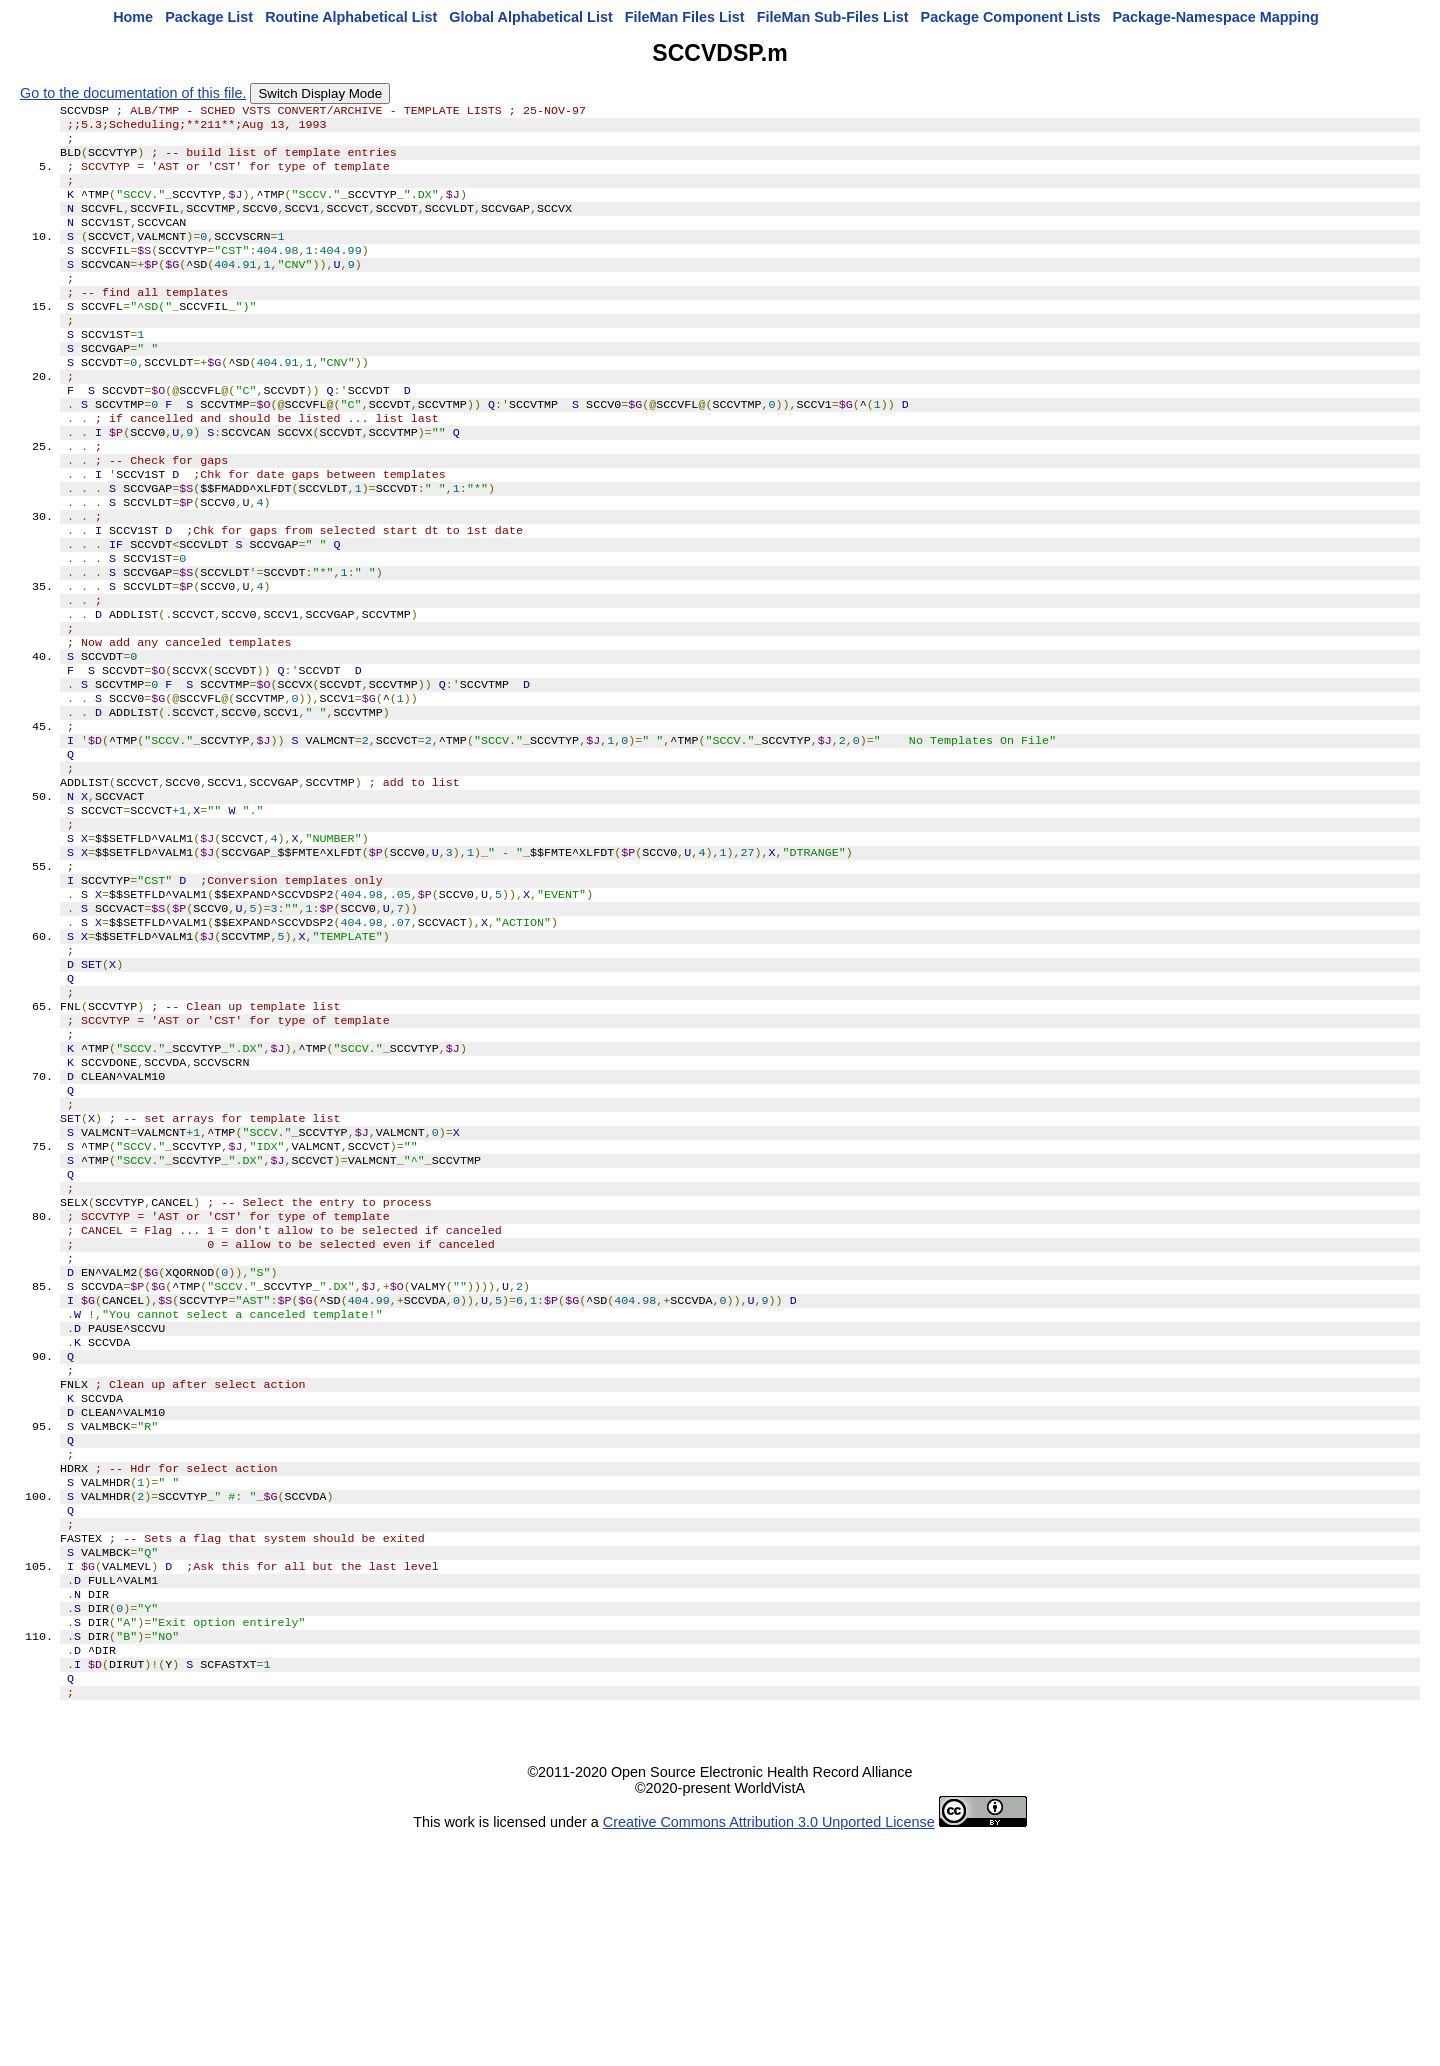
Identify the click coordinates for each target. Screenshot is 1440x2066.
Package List (209, 17)
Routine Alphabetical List (351, 17)
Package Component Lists (1011, 17)
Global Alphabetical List (530, 17)
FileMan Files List (685, 17)
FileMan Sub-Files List (833, 17)
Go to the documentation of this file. (133, 93)
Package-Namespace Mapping (1216, 17)
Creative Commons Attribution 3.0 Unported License (769, 2050)
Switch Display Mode (320, 93)
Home (133, 17)
